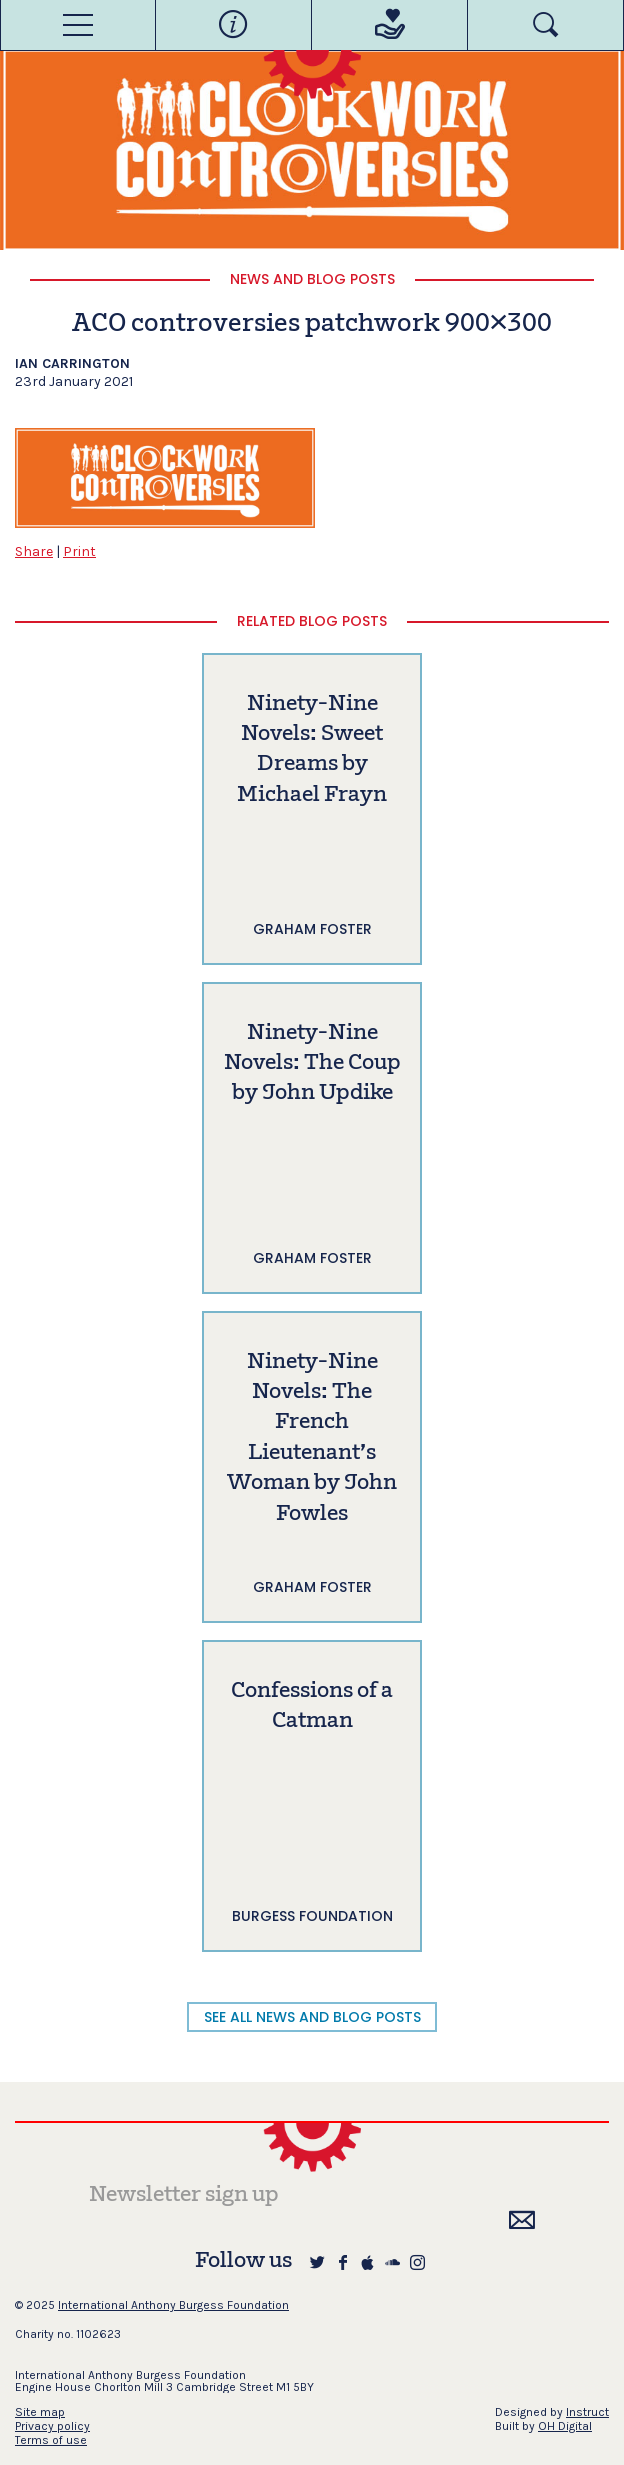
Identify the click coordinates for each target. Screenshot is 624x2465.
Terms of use (51, 2440)
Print (79, 551)
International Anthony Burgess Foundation (173, 2305)
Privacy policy (52, 2426)
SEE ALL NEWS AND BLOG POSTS (312, 2017)
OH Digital (565, 2426)
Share (34, 551)
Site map (40, 2412)
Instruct (587, 2412)
